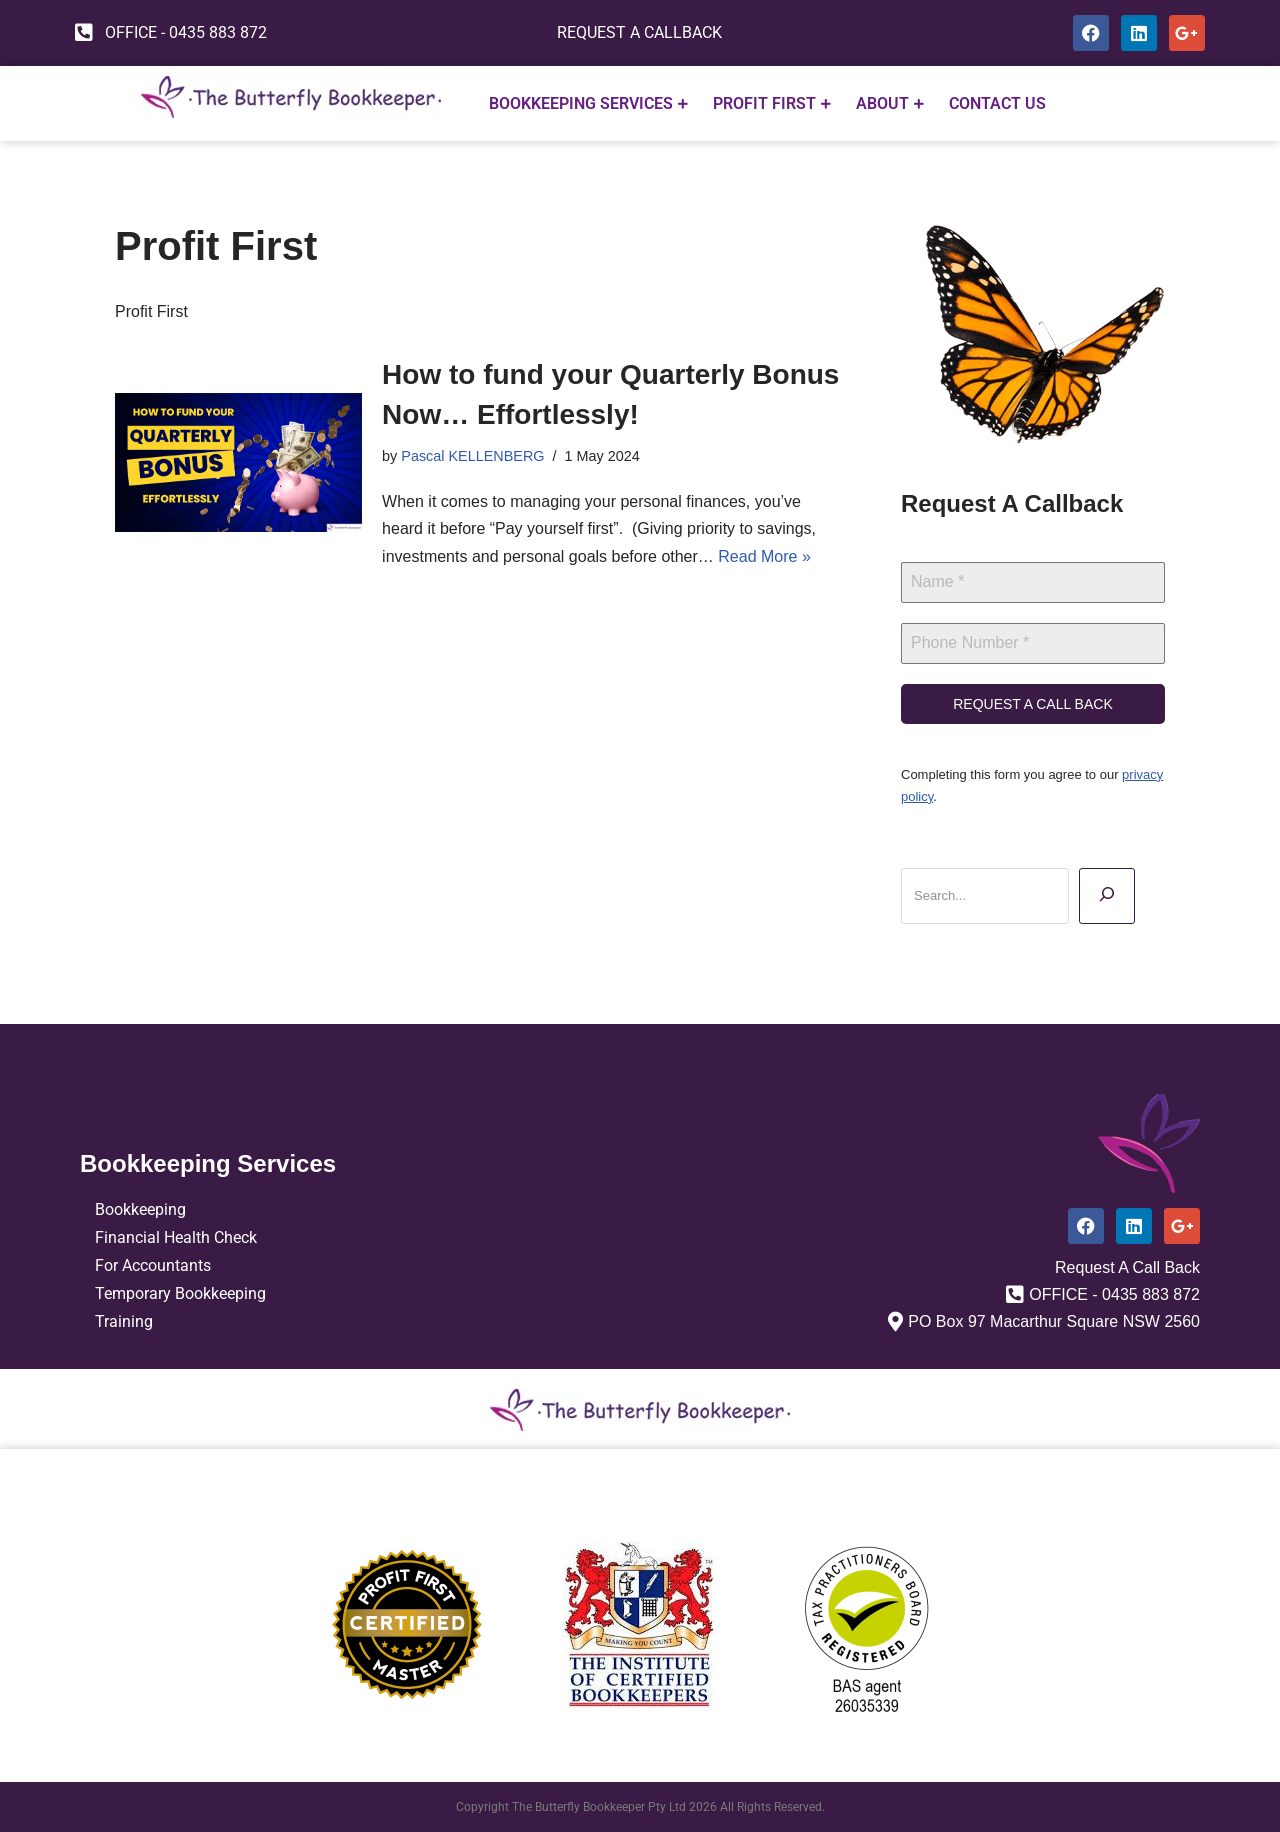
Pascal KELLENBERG (472, 456)
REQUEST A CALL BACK (1033, 704)
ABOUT (890, 103)
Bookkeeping (140, 1209)
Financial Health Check (176, 1237)
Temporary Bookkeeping (180, 1293)
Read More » (764, 556)
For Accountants (153, 1265)
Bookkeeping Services (588, 103)
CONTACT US (997, 103)
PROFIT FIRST (772, 103)
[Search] (1107, 896)
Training (124, 1321)
